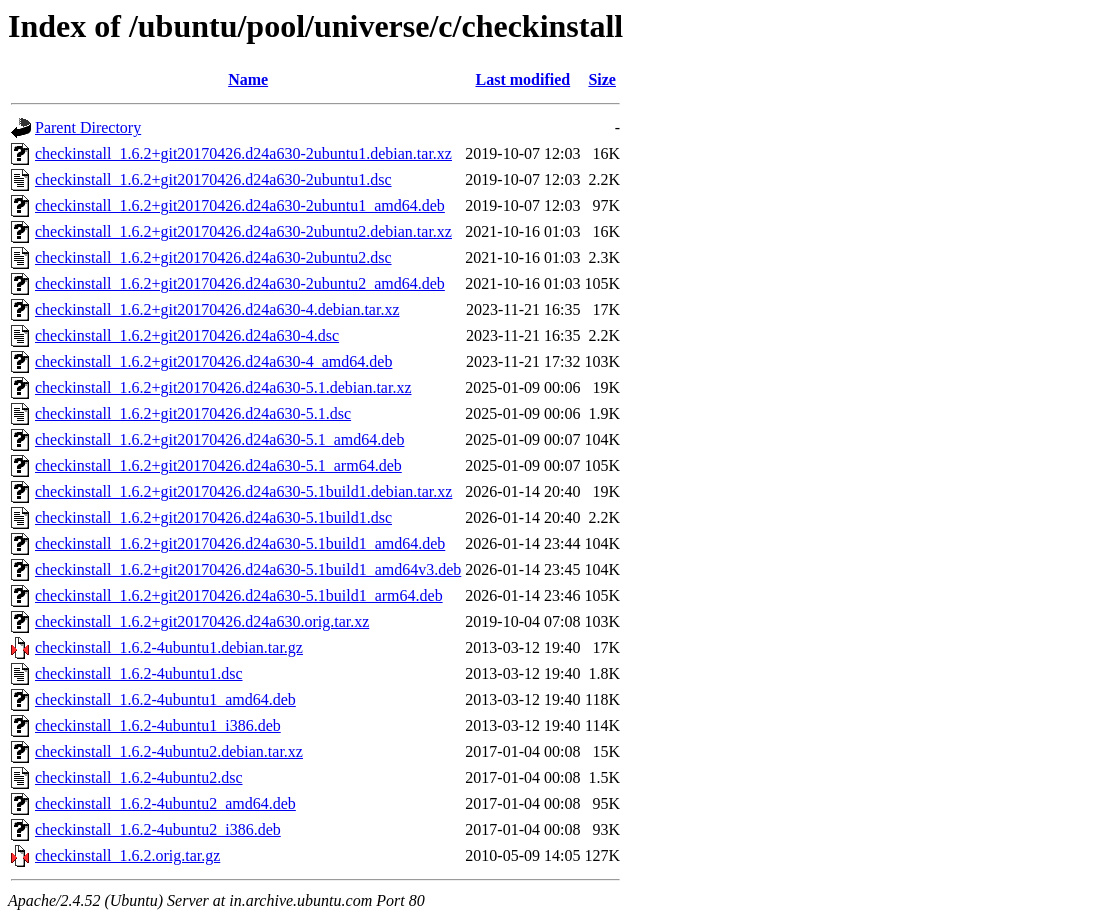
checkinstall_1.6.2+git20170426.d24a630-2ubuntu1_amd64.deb (240, 205)
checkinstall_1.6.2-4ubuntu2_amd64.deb (165, 803)
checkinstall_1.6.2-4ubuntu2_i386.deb (158, 829)
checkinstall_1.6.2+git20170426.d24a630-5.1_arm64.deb (218, 465)
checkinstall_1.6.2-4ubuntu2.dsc (139, 777)
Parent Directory (88, 127)
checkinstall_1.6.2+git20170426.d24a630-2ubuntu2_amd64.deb (240, 283)
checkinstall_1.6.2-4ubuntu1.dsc (139, 673)
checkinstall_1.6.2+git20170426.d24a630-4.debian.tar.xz (217, 309)
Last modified (523, 79)
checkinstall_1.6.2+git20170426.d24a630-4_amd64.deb (213, 361)
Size (602, 79)
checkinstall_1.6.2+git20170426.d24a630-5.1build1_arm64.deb (239, 595)
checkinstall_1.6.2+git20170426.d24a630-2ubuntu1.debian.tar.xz (243, 153)
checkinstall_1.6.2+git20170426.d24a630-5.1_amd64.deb (219, 439)
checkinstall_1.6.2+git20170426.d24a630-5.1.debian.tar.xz (223, 387)
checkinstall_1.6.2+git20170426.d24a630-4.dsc (187, 335)
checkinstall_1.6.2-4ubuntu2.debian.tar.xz (169, 751)
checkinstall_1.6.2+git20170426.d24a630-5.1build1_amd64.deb (240, 543)
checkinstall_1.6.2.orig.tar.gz (127, 855)
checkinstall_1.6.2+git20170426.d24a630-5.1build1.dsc (213, 517)
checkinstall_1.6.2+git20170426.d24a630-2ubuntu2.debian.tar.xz (243, 231)
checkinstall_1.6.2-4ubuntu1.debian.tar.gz (169, 647)
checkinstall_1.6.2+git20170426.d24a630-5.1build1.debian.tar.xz (243, 491)
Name (248, 79)
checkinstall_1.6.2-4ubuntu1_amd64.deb (165, 699)
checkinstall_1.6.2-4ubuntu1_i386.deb (158, 725)
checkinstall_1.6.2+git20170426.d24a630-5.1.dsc (193, 413)
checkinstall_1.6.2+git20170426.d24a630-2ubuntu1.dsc (213, 179)
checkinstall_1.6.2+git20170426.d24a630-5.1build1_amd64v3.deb (248, 569)
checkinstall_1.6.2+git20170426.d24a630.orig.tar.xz (202, 621)
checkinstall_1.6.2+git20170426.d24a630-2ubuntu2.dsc (213, 257)
